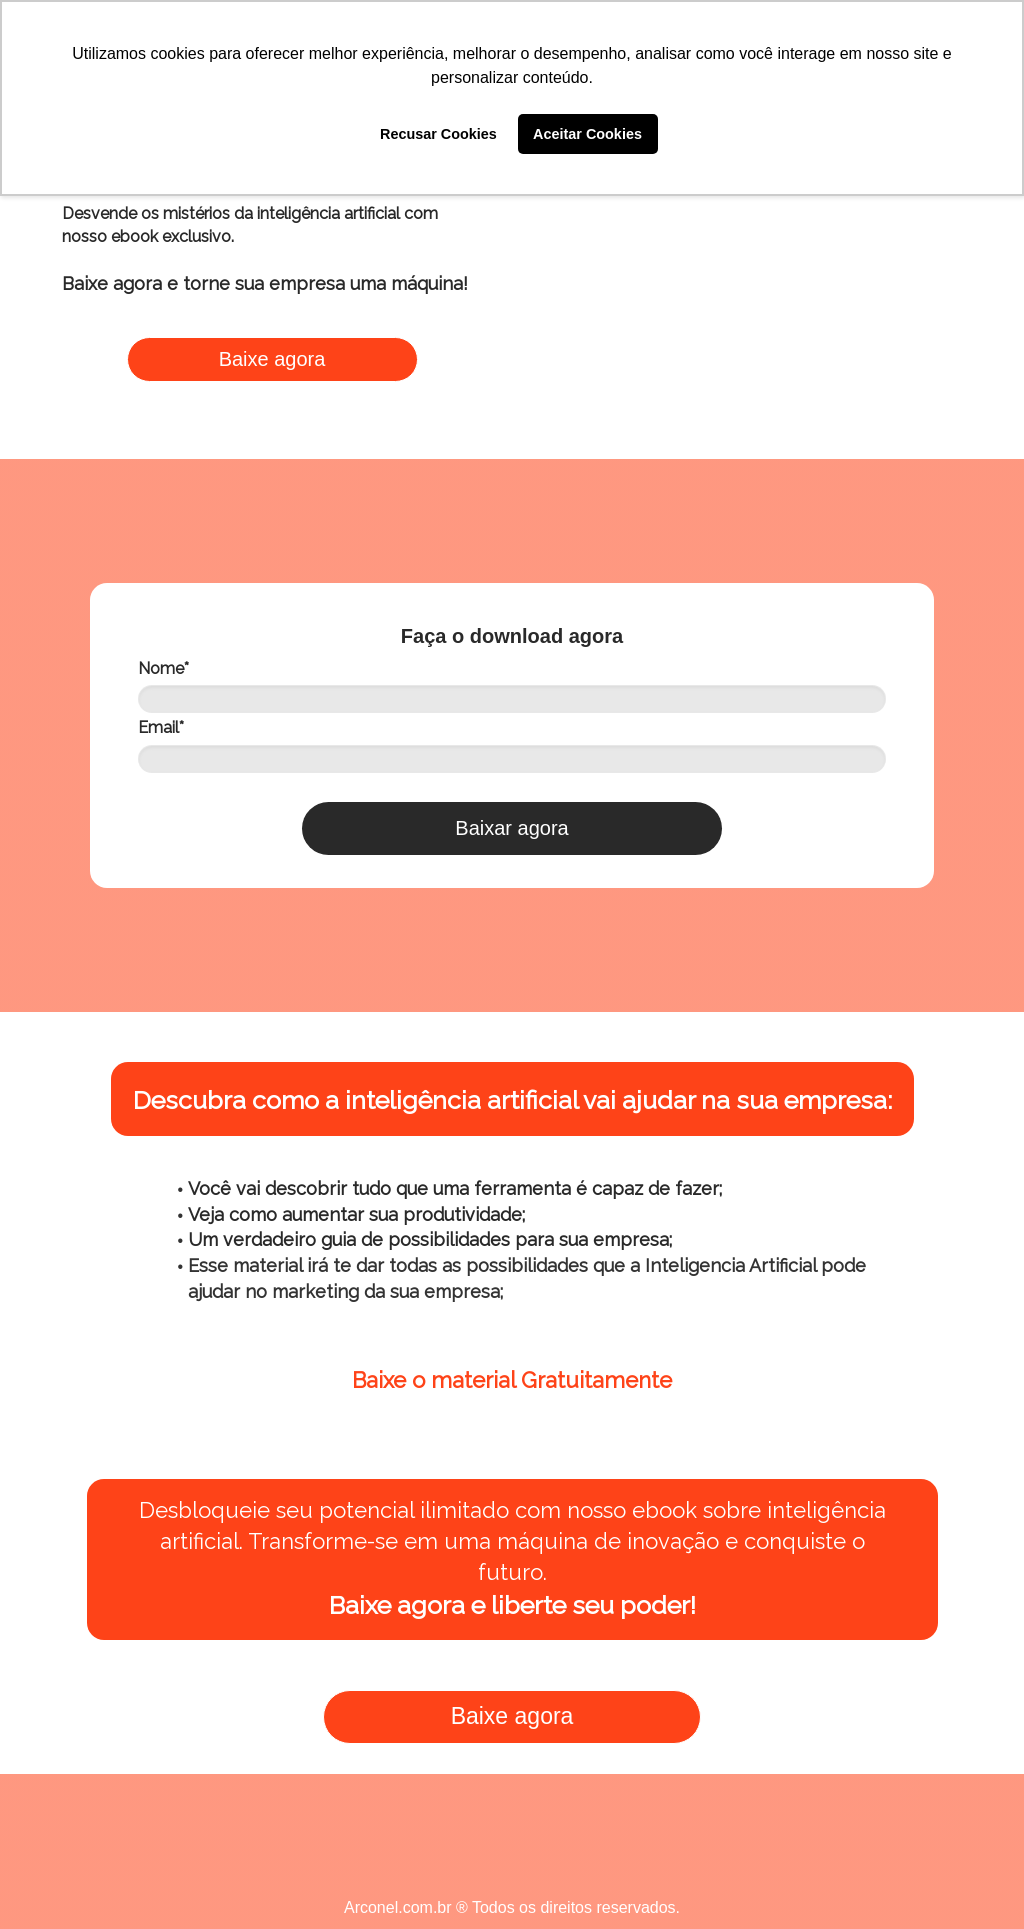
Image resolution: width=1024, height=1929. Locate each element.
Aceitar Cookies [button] (587, 134)
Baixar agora (511, 828)
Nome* (163, 668)
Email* (161, 727)
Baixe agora (272, 359)
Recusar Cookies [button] (438, 134)
